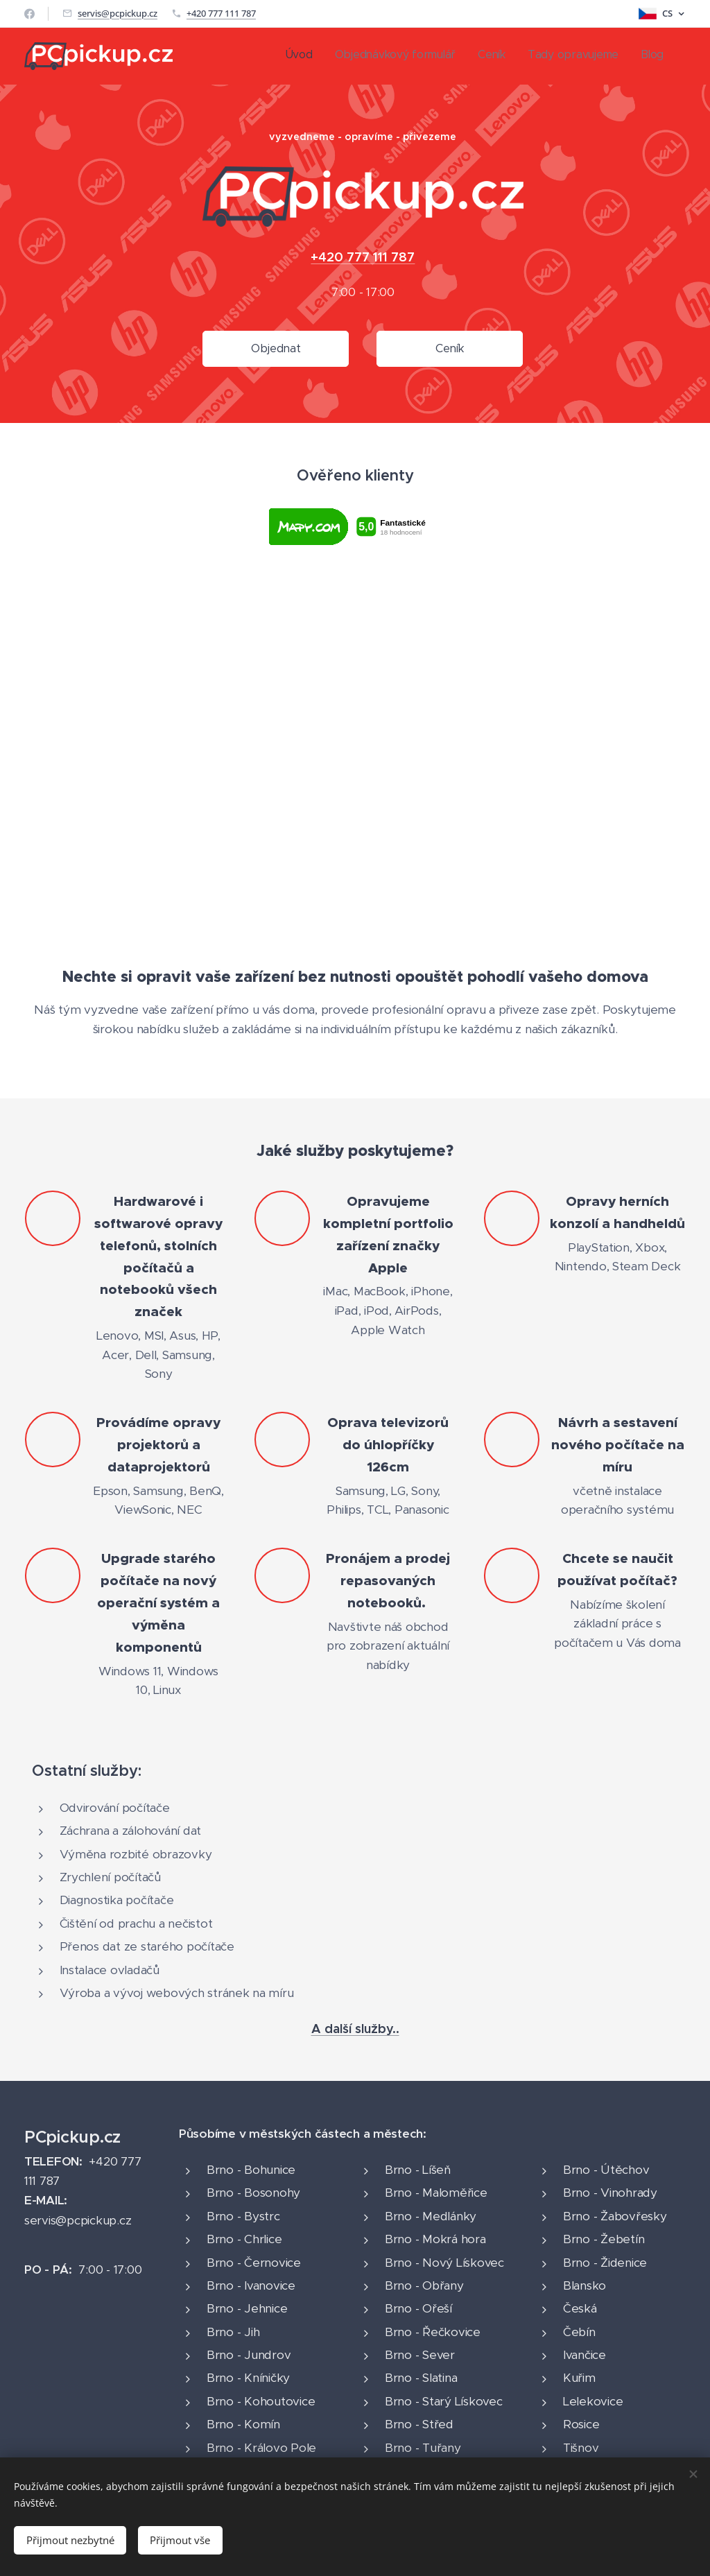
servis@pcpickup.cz (117, 13)
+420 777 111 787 (221, 13)
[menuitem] (578, 56)
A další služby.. (355, 2029)
